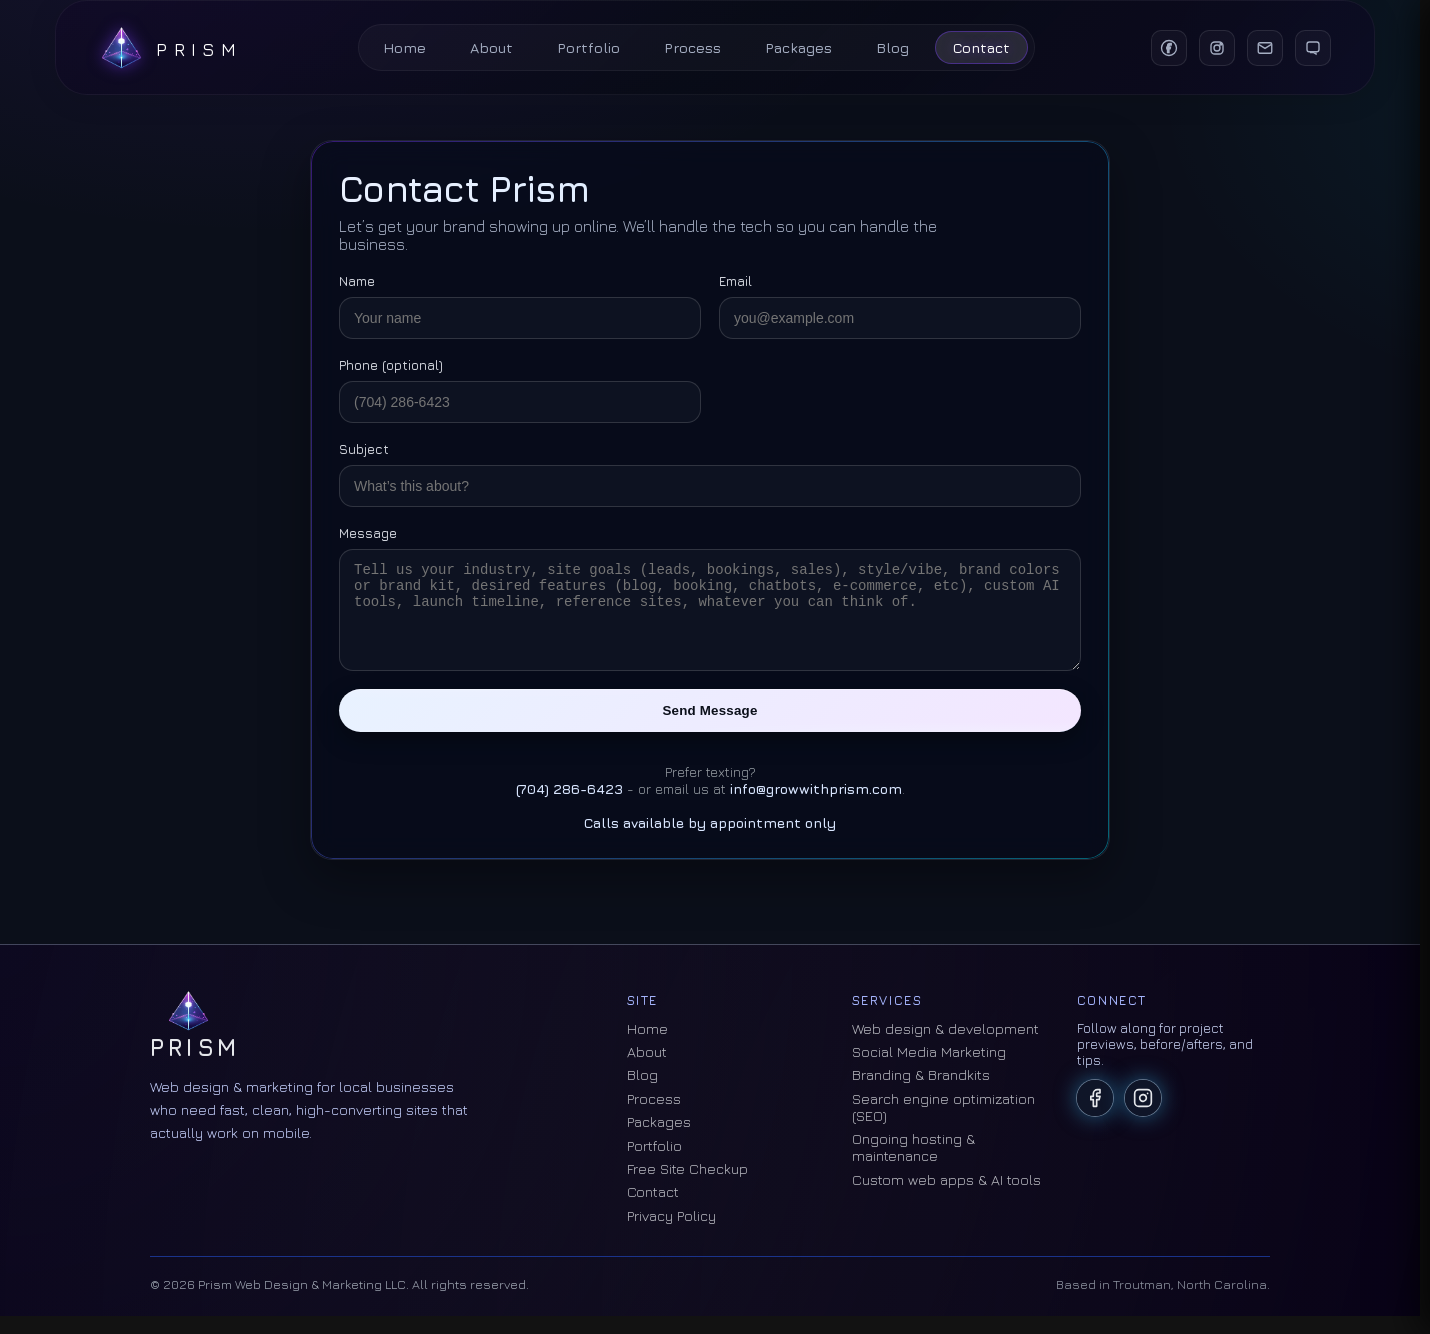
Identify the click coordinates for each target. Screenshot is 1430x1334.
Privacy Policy (671, 1233)
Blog (892, 47)
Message (368, 533)
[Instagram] (1214, 48)
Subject (364, 449)
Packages (798, 47)
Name (357, 281)
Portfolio (588, 47)
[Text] (1310, 48)
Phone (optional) (391, 365)
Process (692, 47)
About (491, 47)
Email (735, 281)
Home (404, 47)
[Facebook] (1166, 48)
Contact (981, 47)
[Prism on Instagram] (1143, 1116)
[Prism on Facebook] (1095, 1116)
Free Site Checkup (687, 1186)
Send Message (710, 728)
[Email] (1262, 48)
